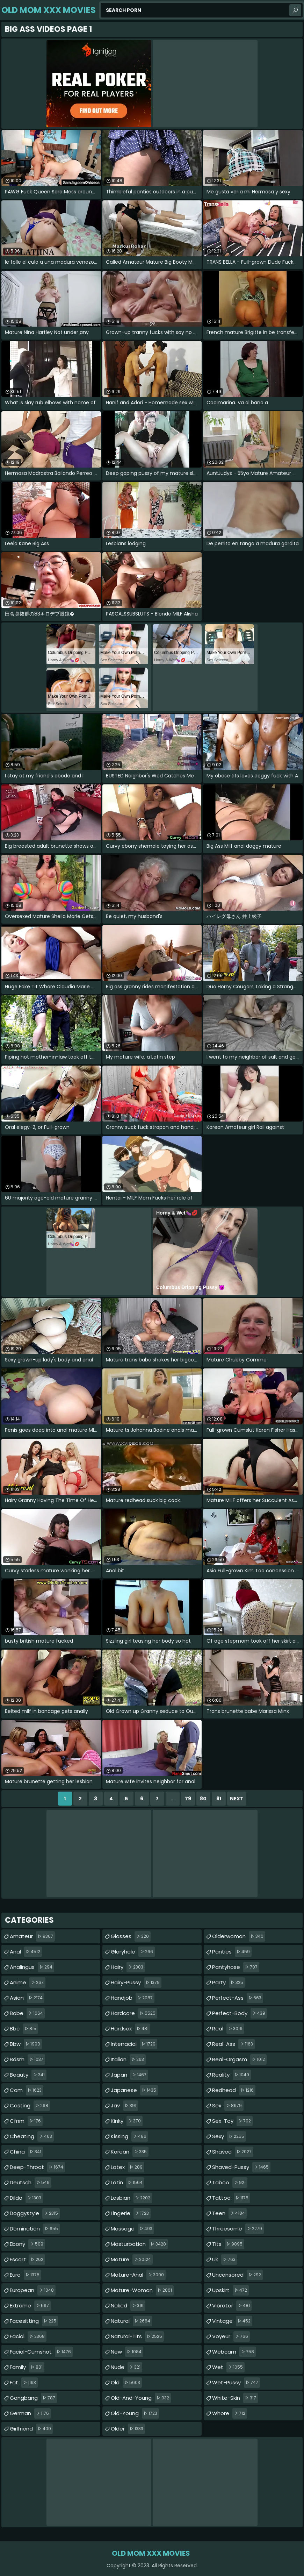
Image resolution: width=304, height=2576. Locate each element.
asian (27, 1998)
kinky (127, 2121)
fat (24, 2382)
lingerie (131, 2213)
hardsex (130, 2028)
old (126, 2382)
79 (188, 1798)
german (30, 2413)
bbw (26, 2044)
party (228, 1982)
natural (131, 2321)
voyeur (231, 2336)
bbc (24, 2028)
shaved (232, 2152)
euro (25, 2275)
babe (27, 2013)
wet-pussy (236, 2382)
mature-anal (138, 2275)
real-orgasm (239, 2059)
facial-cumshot (41, 2352)
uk (224, 2259)
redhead (233, 2090)
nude (126, 2367)
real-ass (233, 2044)
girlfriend (31, 2429)
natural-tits (137, 2336)
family (27, 2367)
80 (203, 1798)
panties (232, 1952)
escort (27, 2259)
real (228, 2028)
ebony (27, 2244)
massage (132, 2228)
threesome (238, 2228)
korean (130, 2152)
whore (229, 2413)
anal (26, 1952)
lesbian (131, 2198)
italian (128, 2059)
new (127, 2352)
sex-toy (232, 2121)
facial (28, 2336)
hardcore (134, 2013)
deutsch (30, 2182)
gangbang (33, 2398)
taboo (229, 2182)
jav (124, 2105)
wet (228, 2367)
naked (128, 2305)
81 (218, 1798)
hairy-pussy (136, 1982)
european (33, 2290)
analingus (32, 1967)
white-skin (235, 2398)
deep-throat (37, 2167)
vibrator (232, 2305)
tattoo (231, 2198)
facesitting (34, 2321)
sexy (229, 2136)
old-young (135, 2413)
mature (132, 2259)
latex (127, 2167)
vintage (232, 2321)
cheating (32, 2136)
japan (129, 2075)
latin (127, 2182)
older (128, 2429)
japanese (134, 2090)
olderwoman (238, 1936)
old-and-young (141, 2398)
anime (27, 1982)
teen (229, 2213)
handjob (132, 1998)
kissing (129, 2136)
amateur (32, 1936)
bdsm (27, 2059)
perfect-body (239, 2013)
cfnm (26, 2121)
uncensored (237, 2275)
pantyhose (235, 1967)
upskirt (230, 2290)
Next (237, 1798)
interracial (134, 2044)
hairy (128, 1967)
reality (231, 2075)
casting (30, 2105)
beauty (28, 2075)
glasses (131, 1936)
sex (228, 2105)
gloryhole (133, 1952)
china (26, 2152)
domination (35, 2228)
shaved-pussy (241, 2167)
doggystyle (35, 2213)
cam (26, 2090)
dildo (26, 2198)
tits (228, 2244)
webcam (234, 2352)
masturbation (139, 2244)
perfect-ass (237, 1998)
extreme (30, 2305)
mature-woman (142, 2290)
